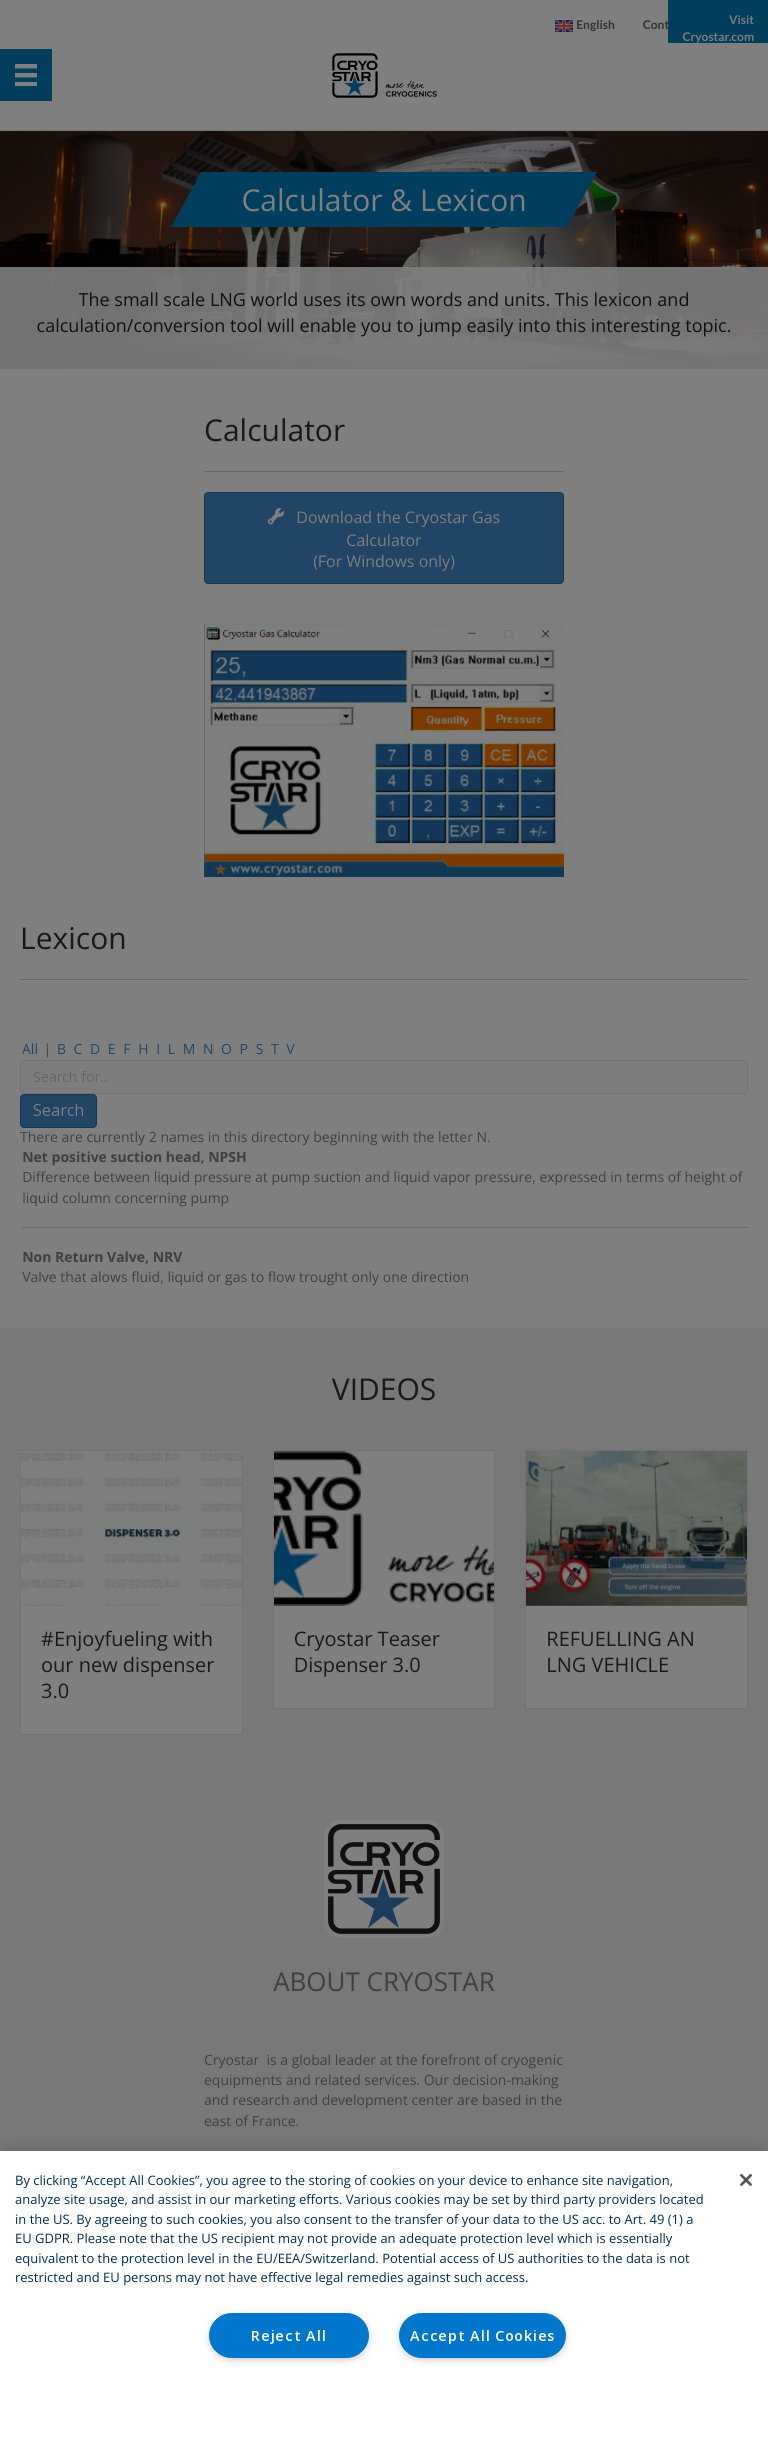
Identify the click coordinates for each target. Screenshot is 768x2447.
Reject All (288, 2335)
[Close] (746, 2180)
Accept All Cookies (482, 2335)
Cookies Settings (384, 2405)
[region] (384, 2299)
